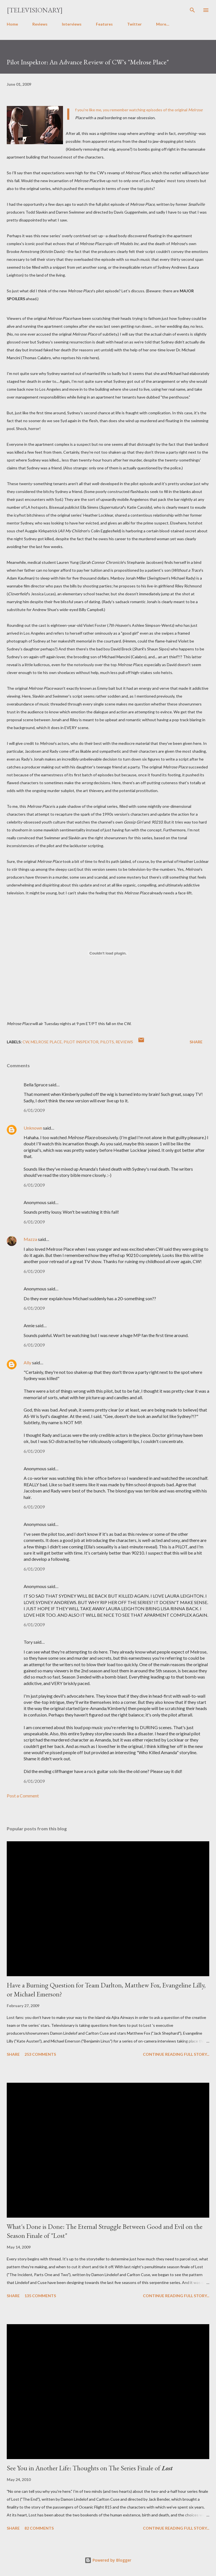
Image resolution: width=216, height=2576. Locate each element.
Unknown (33, 1127)
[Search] (192, 10)
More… (162, 24)
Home (12, 24)
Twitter (134, 24)
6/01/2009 (34, 1110)
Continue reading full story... (176, 2054)
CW (25, 1041)
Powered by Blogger (108, 2560)
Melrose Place (46, 1041)
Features (104, 24)
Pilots (107, 1041)
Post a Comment (23, 1795)
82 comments (39, 2528)
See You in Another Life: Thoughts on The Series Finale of (90, 2468)
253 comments (40, 2054)
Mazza (30, 1239)
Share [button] (196, 1041)
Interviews (72, 24)
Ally (27, 1362)
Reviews (40, 24)
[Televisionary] (35, 10)
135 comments (40, 2295)
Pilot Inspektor (81, 1041)
